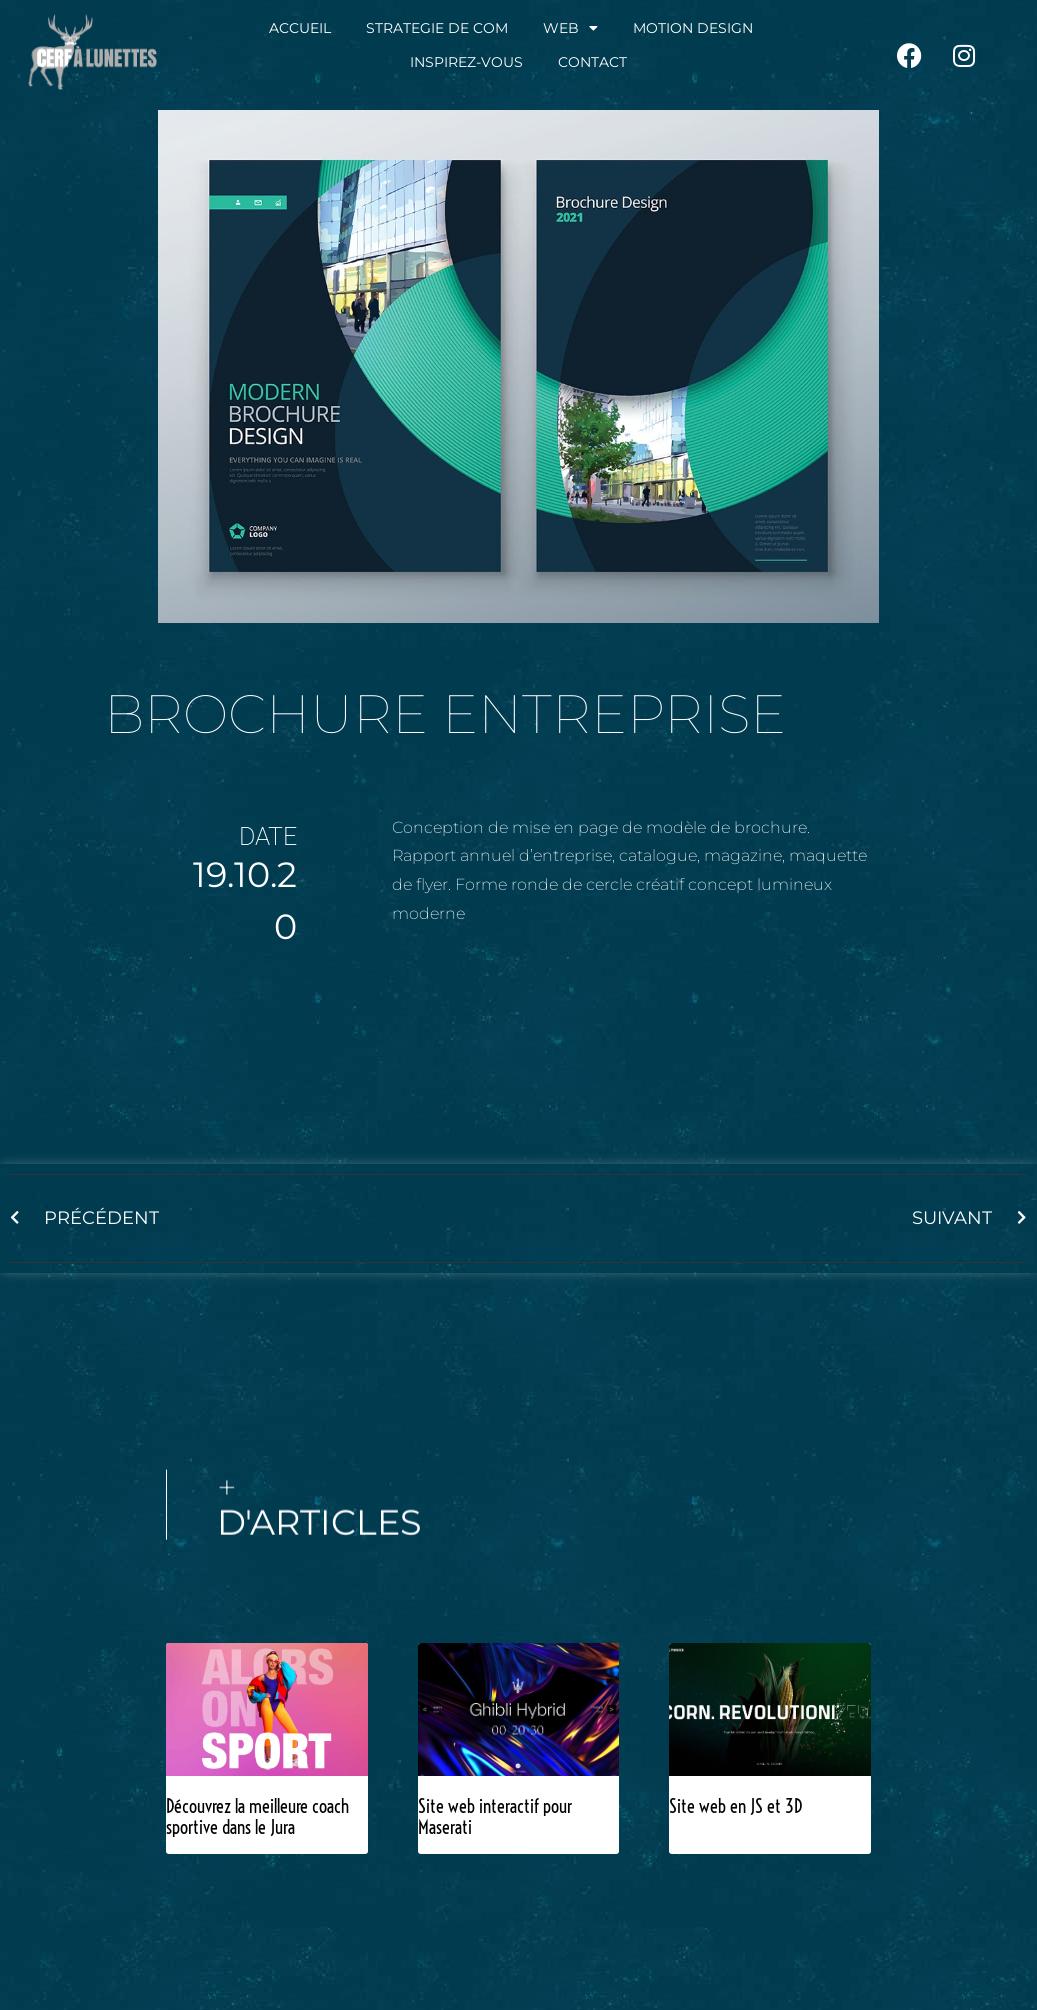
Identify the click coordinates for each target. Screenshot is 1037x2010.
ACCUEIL (300, 28)
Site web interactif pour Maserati (495, 1817)
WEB (570, 28)
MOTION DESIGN (693, 28)
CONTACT (592, 62)
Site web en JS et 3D (735, 1806)
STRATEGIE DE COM (437, 28)
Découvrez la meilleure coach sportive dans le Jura (257, 1817)
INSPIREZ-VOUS (466, 62)
